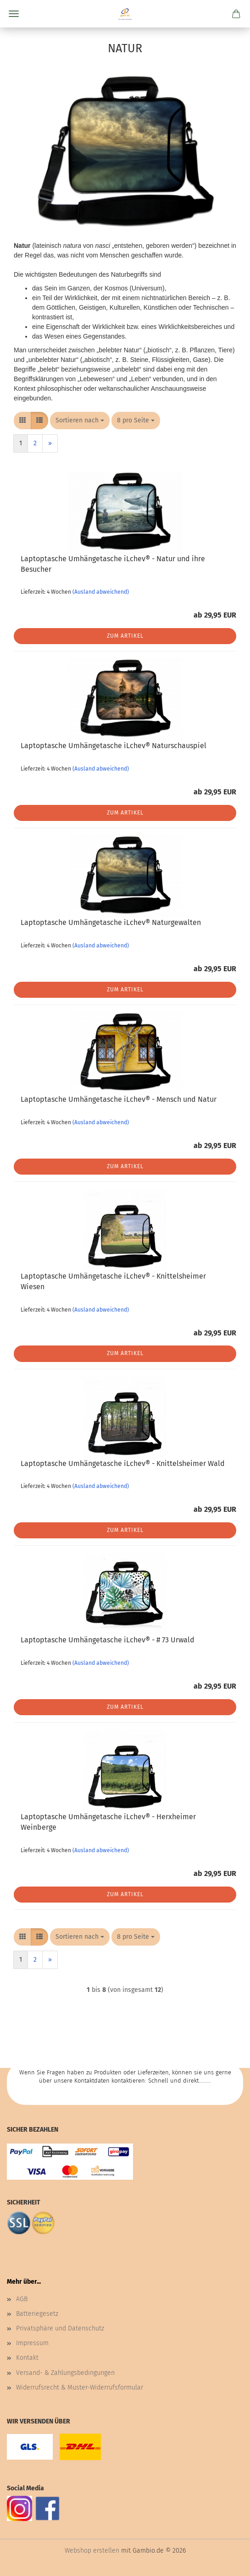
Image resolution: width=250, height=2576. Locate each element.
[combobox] (80, 420)
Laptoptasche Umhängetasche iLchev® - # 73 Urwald (107, 1639)
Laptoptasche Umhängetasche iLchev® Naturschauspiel (113, 745)
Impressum (32, 2343)
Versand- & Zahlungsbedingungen (65, 2373)
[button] (22, 420)
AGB (22, 2299)
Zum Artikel (125, 636)
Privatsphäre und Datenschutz (60, 2328)
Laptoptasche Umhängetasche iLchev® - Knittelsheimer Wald (123, 1463)
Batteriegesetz (37, 2314)
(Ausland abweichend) (100, 592)
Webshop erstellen (92, 2550)
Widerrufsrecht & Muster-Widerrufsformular (79, 2387)
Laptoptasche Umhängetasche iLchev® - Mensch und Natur (119, 1099)
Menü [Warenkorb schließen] (14, 13)
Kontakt (27, 2358)
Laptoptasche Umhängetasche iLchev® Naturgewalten (111, 922)
